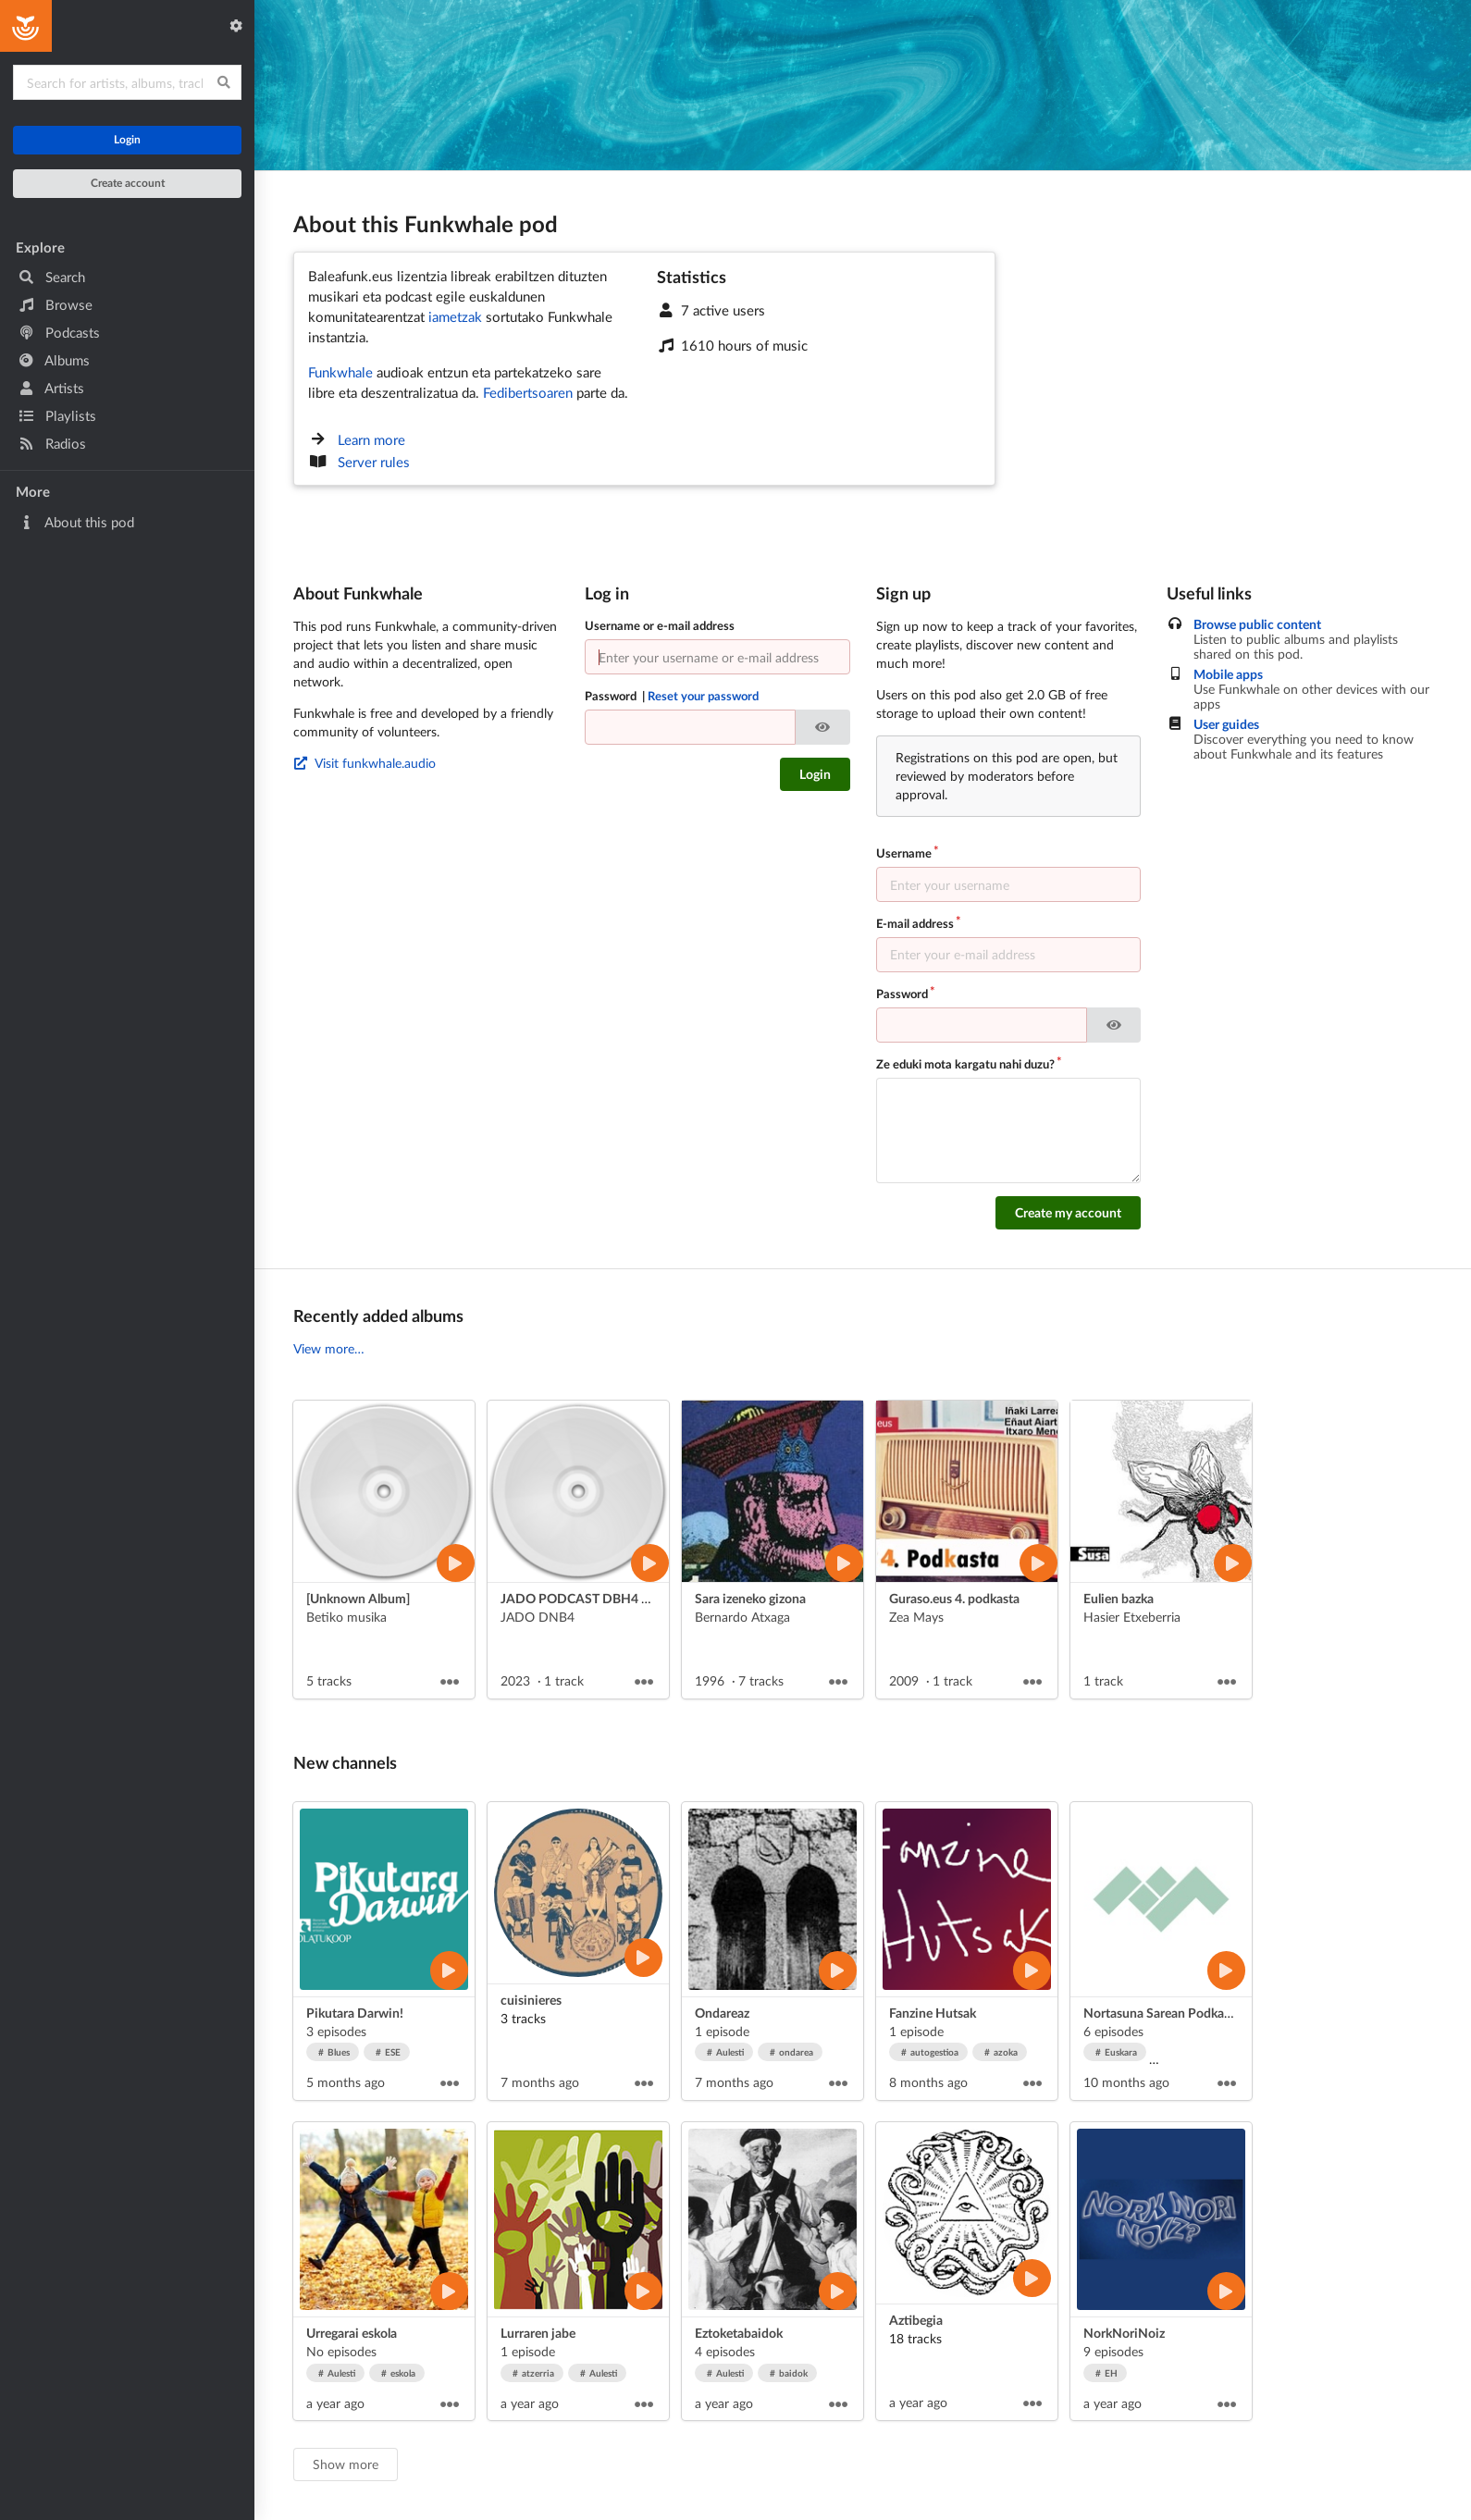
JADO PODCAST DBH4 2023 (586, 1598)
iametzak (455, 316)
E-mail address (915, 923)
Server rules (374, 461)
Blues (334, 2051)
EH (1107, 2372)
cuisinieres (531, 1999)
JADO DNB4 (538, 1616)
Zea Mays (916, 1616)
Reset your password (703, 695)
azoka (1001, 2051)
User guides (1226, 724)
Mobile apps (1228, 674)
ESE (389, 2051)
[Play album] (456, 1563)
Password (672, 695)
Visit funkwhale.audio (364, 763)
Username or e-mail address (660, 625)
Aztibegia (916, 2320)
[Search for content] (127, 82)
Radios (52, 443)
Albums (54, 360)
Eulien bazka (1118, 1598)
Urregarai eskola (351, 2333)
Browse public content (1257, 624)
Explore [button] (40, 247)
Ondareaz (722, 2012)
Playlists (57, 415)
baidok (789, 2372)
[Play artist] (449, 1970)
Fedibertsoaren (528, 392)
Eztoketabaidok (739, 2333)
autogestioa (930, 2051)
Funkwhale (340, 372)
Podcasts (59, 332)
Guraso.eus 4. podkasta (954, 1598)
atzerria (534, 2372)
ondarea (792, 2051)
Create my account (1068, 1212)
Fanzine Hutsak (932, 2012)
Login (127, 139)
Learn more (371, 439)
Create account (128, 183)
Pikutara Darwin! (354, 2012)
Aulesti (726, 2051)
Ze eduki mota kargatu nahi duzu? (965, 1063)
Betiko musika (346, 1616)
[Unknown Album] (358, 1598)
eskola (398, 2372)
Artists (51, 387)
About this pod (76, 521)
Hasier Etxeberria (1132, 1616)
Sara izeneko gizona (750, 1598)
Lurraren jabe (538, 2333)
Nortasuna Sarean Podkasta (1162, 2012)
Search (52, 276)
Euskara (1116, 2051)
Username (904, 853)
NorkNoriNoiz (1124, 2333)
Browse (56, 304)
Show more (345, 2464)
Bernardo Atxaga (742, 1616)
